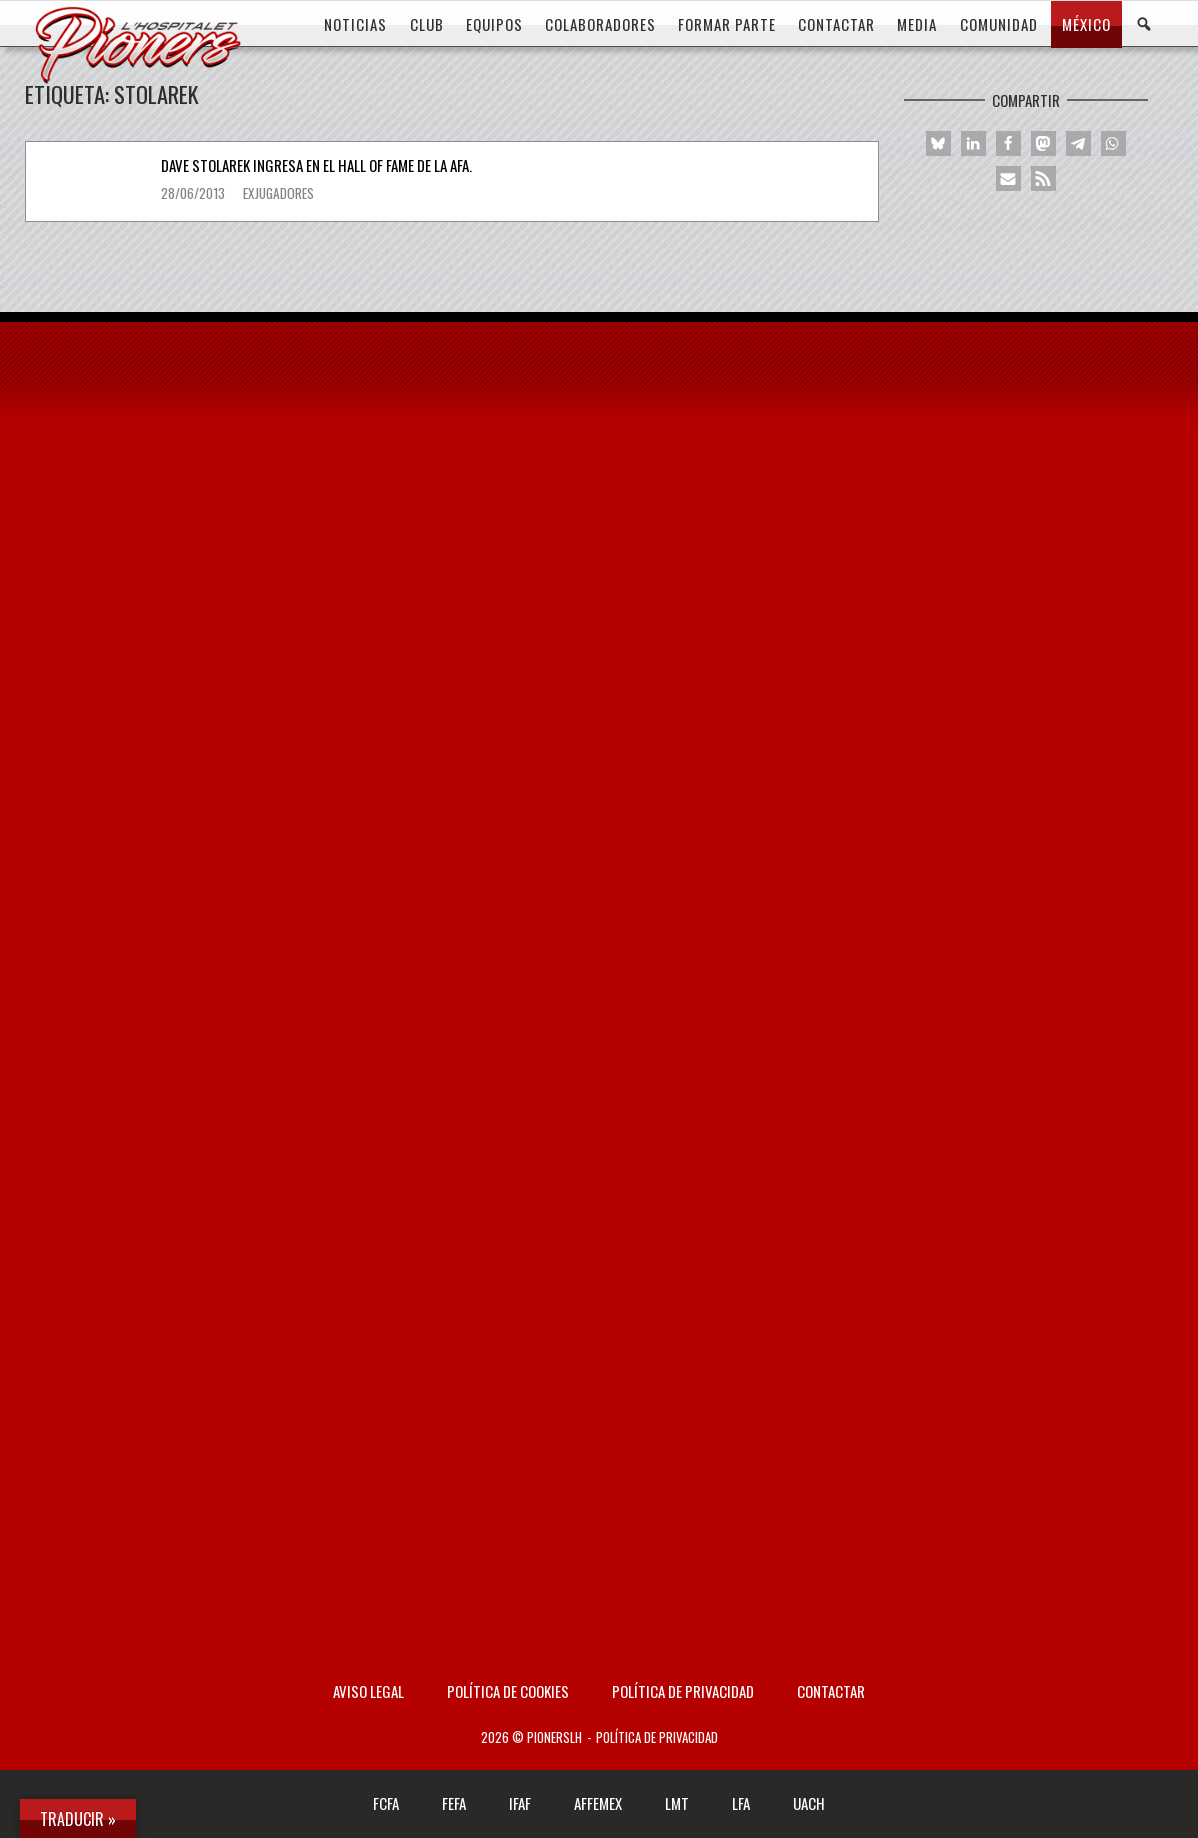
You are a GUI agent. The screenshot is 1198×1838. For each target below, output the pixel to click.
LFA (741, 1803)
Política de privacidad (683, 1691)
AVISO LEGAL (368, 1691)
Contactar (831, 1691)
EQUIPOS (494, 24)
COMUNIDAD (999, 24)
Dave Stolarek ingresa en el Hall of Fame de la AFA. (316, 165)
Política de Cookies (508, 1691)
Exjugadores (278, 193)
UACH (809, 1803)
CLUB (427, 24)
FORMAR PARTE (727, 24)
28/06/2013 (194, 193)
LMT (677, 1803)
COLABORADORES (600, 24)
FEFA (454, 1803)
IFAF (520, 1803)
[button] (938, 143)
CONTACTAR (836, 24)
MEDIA (917, 24)
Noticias (355, 24)
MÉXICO (1086, 24)
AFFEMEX (598, 1803)
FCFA (386, 1803)
